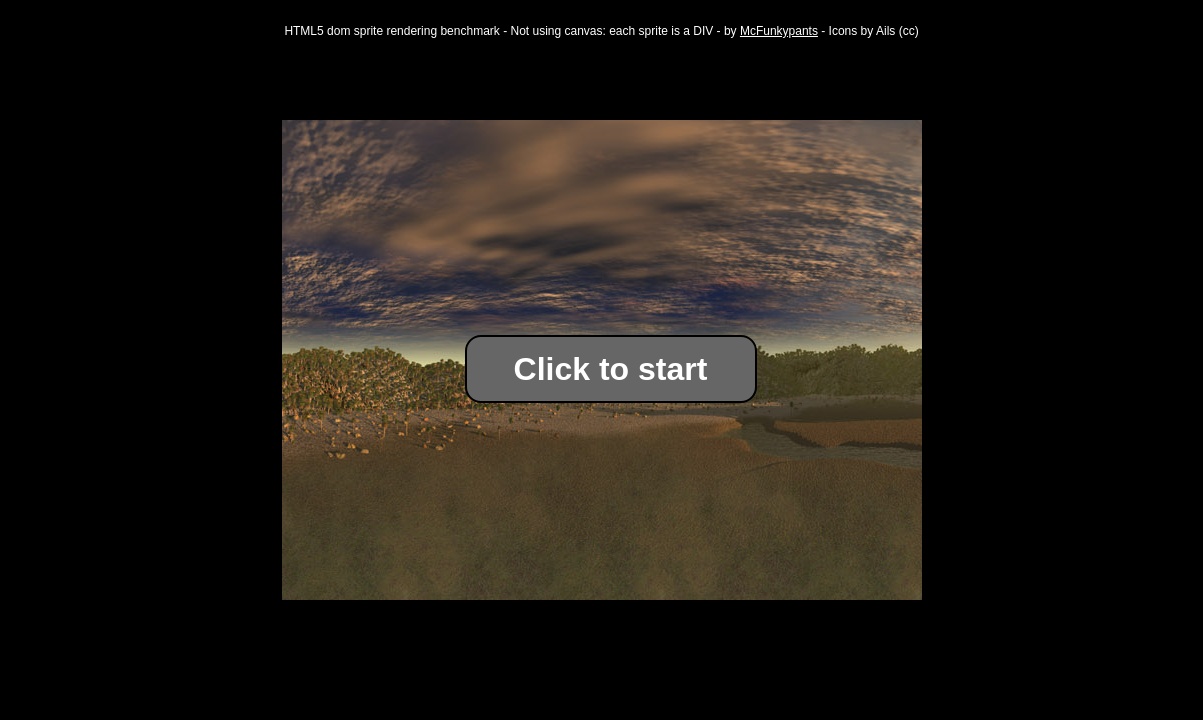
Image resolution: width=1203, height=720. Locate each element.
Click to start (611, 369)
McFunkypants (779, 31)
